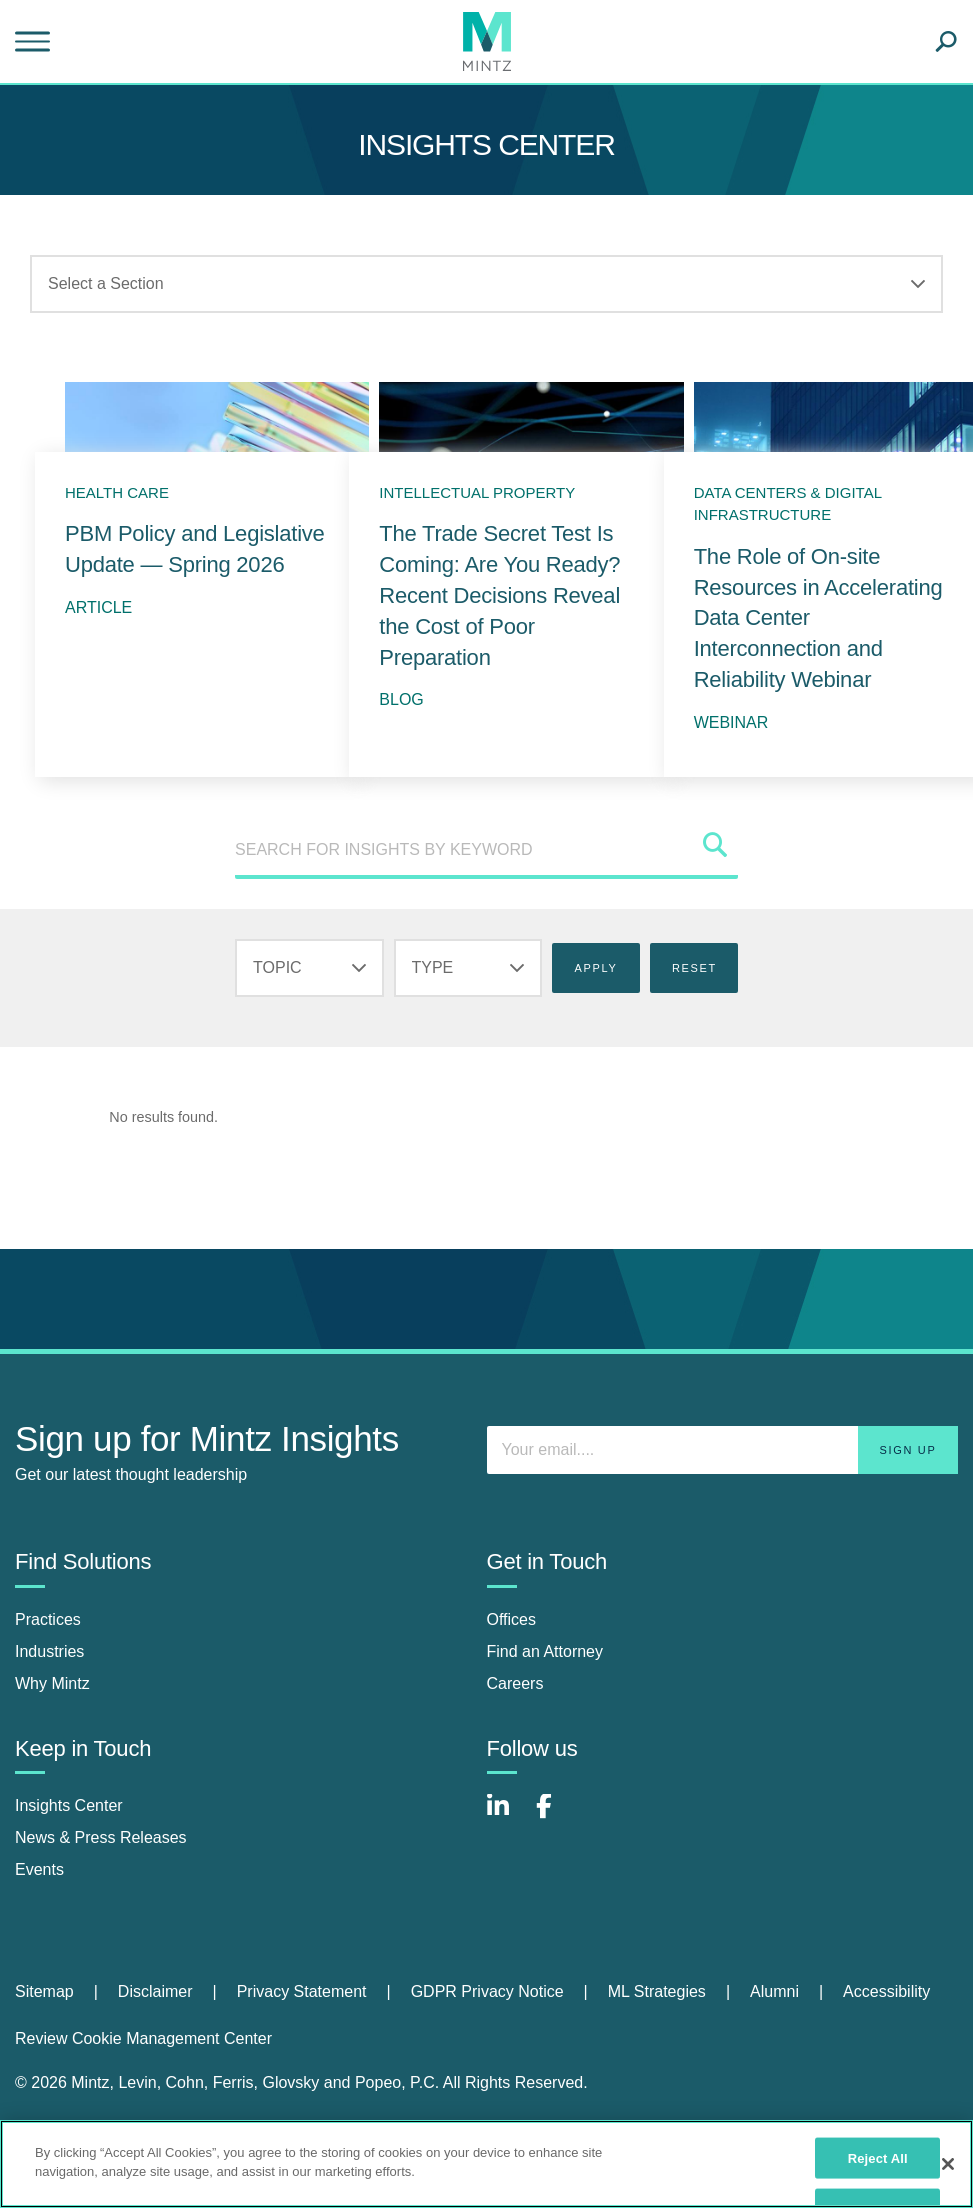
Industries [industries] (49, 1651)
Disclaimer (155, 1991)
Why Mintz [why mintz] (52, 1683)
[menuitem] (66, 1992)
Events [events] (39, 1869)
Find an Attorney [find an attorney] (545, 1651)
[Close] (948, 2164)
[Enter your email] (723, 1450)
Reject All (878, 2157)
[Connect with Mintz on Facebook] (556, 1816)
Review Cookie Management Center (143, 2038)
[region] (486, 2164)
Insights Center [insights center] (69, 1805)
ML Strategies (657, 1991)
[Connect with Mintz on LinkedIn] (507, 1816)
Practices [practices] (48, 1619)
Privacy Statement (302, 1991)
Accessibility (886, 1991)
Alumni (774, 1991)
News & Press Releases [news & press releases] (101, 1837)
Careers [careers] (515, 1683)
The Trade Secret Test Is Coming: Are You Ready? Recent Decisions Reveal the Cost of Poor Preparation (499, 595)
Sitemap (44, 1991)
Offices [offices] (512, 1619)
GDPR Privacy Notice (487, 1991)
